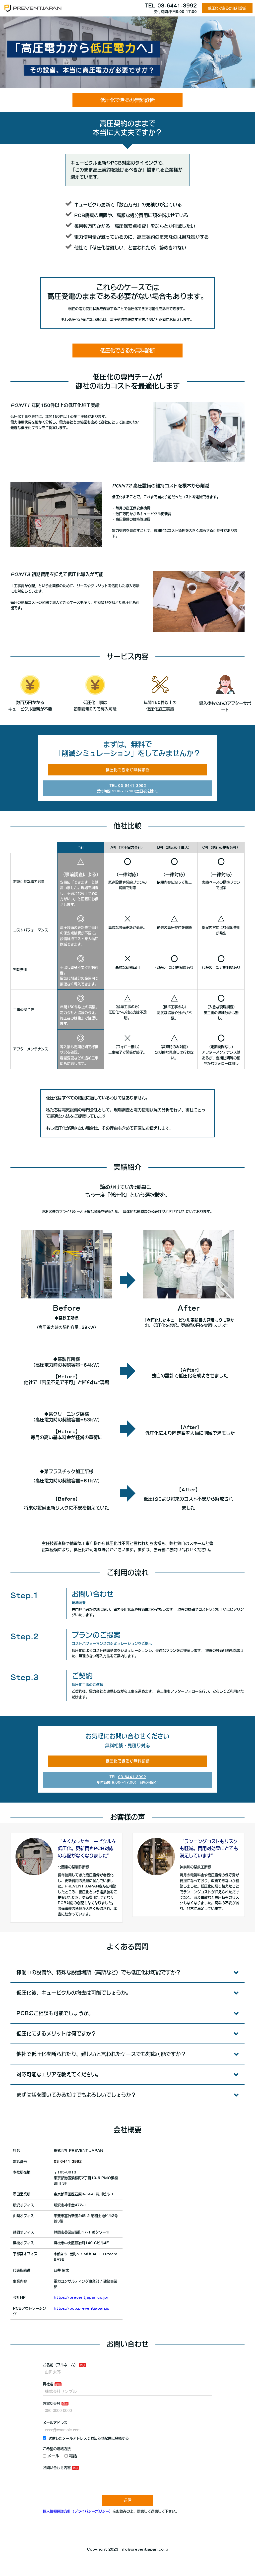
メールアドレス (55, 2422)
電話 (70, 2456)
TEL (127, 785)
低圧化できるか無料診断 (227, 8)
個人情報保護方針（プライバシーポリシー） (78, 2515)
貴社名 (48, 2384)
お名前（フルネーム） (60, 2365)
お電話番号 (51, 2403)
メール (51, 2456)
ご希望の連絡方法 (57, 2449)
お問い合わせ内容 (57, 2467)
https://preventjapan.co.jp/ (81, 2297)
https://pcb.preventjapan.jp (81, 2308)
